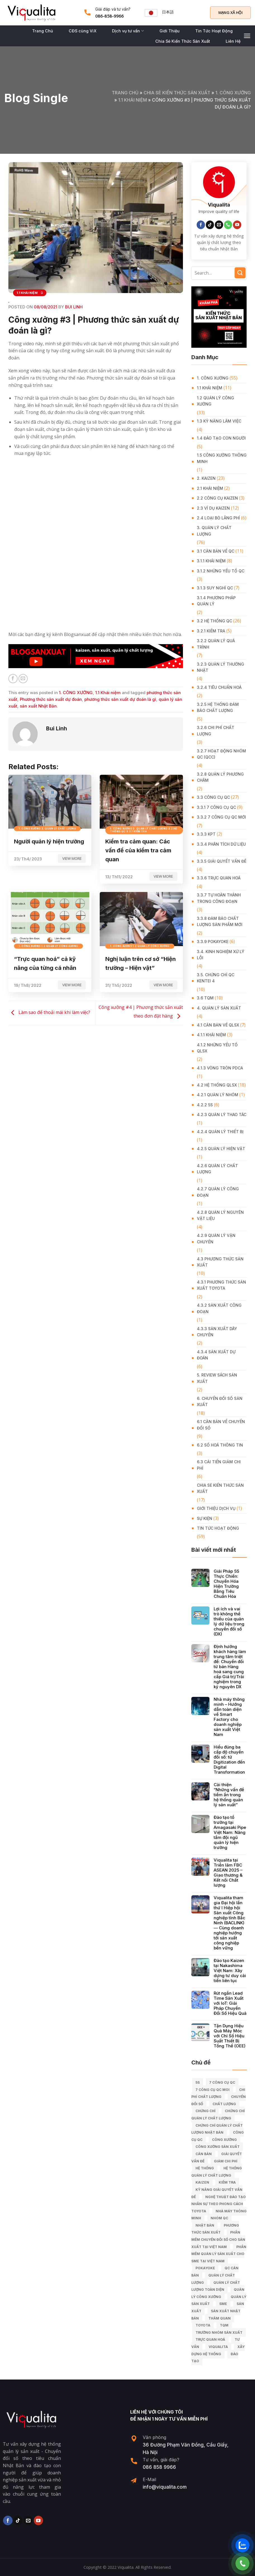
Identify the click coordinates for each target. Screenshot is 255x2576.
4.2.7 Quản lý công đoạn (218, 1191)
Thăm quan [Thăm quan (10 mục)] (219, 2318)
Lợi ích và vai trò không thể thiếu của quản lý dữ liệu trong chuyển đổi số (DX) (229, 1621)
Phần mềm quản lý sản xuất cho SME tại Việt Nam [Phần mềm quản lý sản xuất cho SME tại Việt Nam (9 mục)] (218, 2254)
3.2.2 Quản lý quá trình (216, 643)
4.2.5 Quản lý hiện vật (221, 1148)
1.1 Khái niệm (132, 100)
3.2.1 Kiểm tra (211, 631)
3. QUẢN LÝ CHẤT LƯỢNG (214, 530)
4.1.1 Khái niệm (211, 1034)
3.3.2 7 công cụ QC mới (221, 817)
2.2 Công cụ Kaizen (217, 498)
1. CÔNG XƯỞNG (233, 92)
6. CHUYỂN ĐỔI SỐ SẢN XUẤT (219, 1401)
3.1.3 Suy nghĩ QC (215, 588)
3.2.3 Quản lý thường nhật (220, 667)
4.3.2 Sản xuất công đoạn (219, 1308)
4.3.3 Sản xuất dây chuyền (217, 1331)
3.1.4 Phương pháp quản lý (216, 600)
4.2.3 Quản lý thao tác (221, 1114)
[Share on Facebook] (13, 678)
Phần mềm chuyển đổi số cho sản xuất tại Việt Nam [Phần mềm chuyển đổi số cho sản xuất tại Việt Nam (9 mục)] (218, 2239)
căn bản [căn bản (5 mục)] (204, 2154)
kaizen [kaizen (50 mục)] (202, 2182)
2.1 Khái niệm (210, 488)
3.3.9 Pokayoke (212, 941)
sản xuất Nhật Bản (38, 706)
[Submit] (240, 272)
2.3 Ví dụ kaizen (213, 508)
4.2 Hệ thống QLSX (217, 1085)
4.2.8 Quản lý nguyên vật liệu (220, 1215)
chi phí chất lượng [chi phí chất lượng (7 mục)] (218, 2093)
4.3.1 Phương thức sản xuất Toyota (221, 1285)
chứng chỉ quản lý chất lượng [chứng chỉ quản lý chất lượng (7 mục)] (218, 2114)
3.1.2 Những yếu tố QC (220, 571)
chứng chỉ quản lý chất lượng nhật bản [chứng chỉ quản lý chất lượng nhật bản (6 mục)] (217, 2129)
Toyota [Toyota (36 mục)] (203, 2325)
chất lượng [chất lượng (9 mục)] (224, 2104)
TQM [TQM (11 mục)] (224, 2325)
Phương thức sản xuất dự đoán (51, 699)
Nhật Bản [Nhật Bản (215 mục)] (205, 2225)
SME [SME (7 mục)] (223, 2304)
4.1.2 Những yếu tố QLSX (217, 1047)
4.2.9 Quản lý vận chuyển (216, 1238)
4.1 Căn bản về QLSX (218, 1025)
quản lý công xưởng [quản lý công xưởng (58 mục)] (217, 2293)
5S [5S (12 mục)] (198, 2082)
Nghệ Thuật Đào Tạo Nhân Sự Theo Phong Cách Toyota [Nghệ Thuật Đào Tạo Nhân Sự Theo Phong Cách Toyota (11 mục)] (218, 2204)
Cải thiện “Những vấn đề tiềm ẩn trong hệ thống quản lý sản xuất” (229, 1794)
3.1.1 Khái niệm (211, 560)
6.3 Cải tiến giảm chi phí (219, 1464)
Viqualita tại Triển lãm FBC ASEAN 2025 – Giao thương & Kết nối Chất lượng (228, 1873)
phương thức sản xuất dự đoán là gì (120, 699)
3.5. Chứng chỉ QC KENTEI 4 (215, 977)
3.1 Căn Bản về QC (215, 551)
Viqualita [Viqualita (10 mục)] (218, 2347)
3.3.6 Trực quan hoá (218, 878)
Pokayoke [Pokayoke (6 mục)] (205, 2268)
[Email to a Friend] (23, 678)
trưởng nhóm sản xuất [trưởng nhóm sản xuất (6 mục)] (219, 2332)
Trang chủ (125, 92)
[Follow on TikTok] (210, 224)
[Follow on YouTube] (237, 224)
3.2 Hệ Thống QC (214, 620)
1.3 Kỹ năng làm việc (219, 421)
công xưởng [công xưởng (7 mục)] (224, 2140)
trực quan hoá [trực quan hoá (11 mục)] (210, 2339)
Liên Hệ (233, 41)
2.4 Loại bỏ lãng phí (218, 517)
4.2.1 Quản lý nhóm (217, 1094)
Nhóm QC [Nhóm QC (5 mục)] (219, 2218)
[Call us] (228, 224)
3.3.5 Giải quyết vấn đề (221, 861)
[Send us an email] (219, 224)
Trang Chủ (42, 30)
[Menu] (247, 35)
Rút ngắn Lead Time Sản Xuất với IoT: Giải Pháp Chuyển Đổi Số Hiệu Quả (230, 2003)
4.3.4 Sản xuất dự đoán (216, 1354)
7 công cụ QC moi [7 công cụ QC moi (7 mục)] (213, 2090)
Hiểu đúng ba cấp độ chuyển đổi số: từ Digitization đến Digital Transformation (229, 1760)
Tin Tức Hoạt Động (214, 30)
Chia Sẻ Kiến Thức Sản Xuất (182, 41)
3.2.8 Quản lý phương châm (220, 777)
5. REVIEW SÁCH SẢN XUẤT (217, 1378)
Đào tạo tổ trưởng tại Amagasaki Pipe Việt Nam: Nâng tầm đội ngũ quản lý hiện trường (230, 1832)
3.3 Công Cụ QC (213, 797)
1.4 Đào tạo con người (221, 438)
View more (72, 858)
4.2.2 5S (205, 1104)
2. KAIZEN (206, 478)
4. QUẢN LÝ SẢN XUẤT (219, 1008)
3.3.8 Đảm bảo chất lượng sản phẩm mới (219, 921)
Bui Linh (74, 307)
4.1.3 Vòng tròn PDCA (220, 1068)
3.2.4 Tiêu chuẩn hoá (219, 687)
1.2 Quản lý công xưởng (215, 400)
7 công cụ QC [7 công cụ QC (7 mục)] (222, 2082)
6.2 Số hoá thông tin (220, 1445)
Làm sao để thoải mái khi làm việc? (49, 1012)
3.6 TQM (205, 998)
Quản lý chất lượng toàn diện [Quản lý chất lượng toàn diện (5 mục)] (215, 2286)
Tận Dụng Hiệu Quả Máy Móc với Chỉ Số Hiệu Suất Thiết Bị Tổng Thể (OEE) (230, 2036)
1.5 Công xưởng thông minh (222, 458)
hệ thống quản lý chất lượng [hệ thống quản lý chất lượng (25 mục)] (216, 2171)
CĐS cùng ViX (82, 30)
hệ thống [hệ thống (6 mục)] (205, 2168)
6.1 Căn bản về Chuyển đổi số (221, 1424)
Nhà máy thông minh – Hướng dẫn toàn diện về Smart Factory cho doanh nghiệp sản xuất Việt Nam (229, 1717)
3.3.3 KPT (206, 834)
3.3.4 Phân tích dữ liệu (221, 844)
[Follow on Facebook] (201, 224)
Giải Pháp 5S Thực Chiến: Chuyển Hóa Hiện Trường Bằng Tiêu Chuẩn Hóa (226, 1584)
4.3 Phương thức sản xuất (220, 1261)
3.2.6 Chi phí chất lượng (215, 730)
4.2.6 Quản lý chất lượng (217, 1168)
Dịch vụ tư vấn (128, 30)
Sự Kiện (204, 1518)
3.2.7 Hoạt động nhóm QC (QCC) (221, 754)
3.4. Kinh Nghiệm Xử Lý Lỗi (220, 954)
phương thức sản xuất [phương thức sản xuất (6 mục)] (215, 2229)
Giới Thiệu (169, 30)
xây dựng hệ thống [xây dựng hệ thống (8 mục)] (218, 2350)
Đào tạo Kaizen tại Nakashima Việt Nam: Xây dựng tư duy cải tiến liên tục (230, 1970)
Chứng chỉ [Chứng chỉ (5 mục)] (205, 2111)
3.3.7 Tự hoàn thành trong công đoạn (219, 898)
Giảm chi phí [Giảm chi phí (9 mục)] (225, 2161)
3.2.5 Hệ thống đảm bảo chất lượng (218, 707)
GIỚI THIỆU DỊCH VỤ (216, 1508)
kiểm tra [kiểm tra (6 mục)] (227, 2182)
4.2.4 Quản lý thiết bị (220, 1131)
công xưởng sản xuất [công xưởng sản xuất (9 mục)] (218, 2147)
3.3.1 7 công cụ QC (216, 807)
